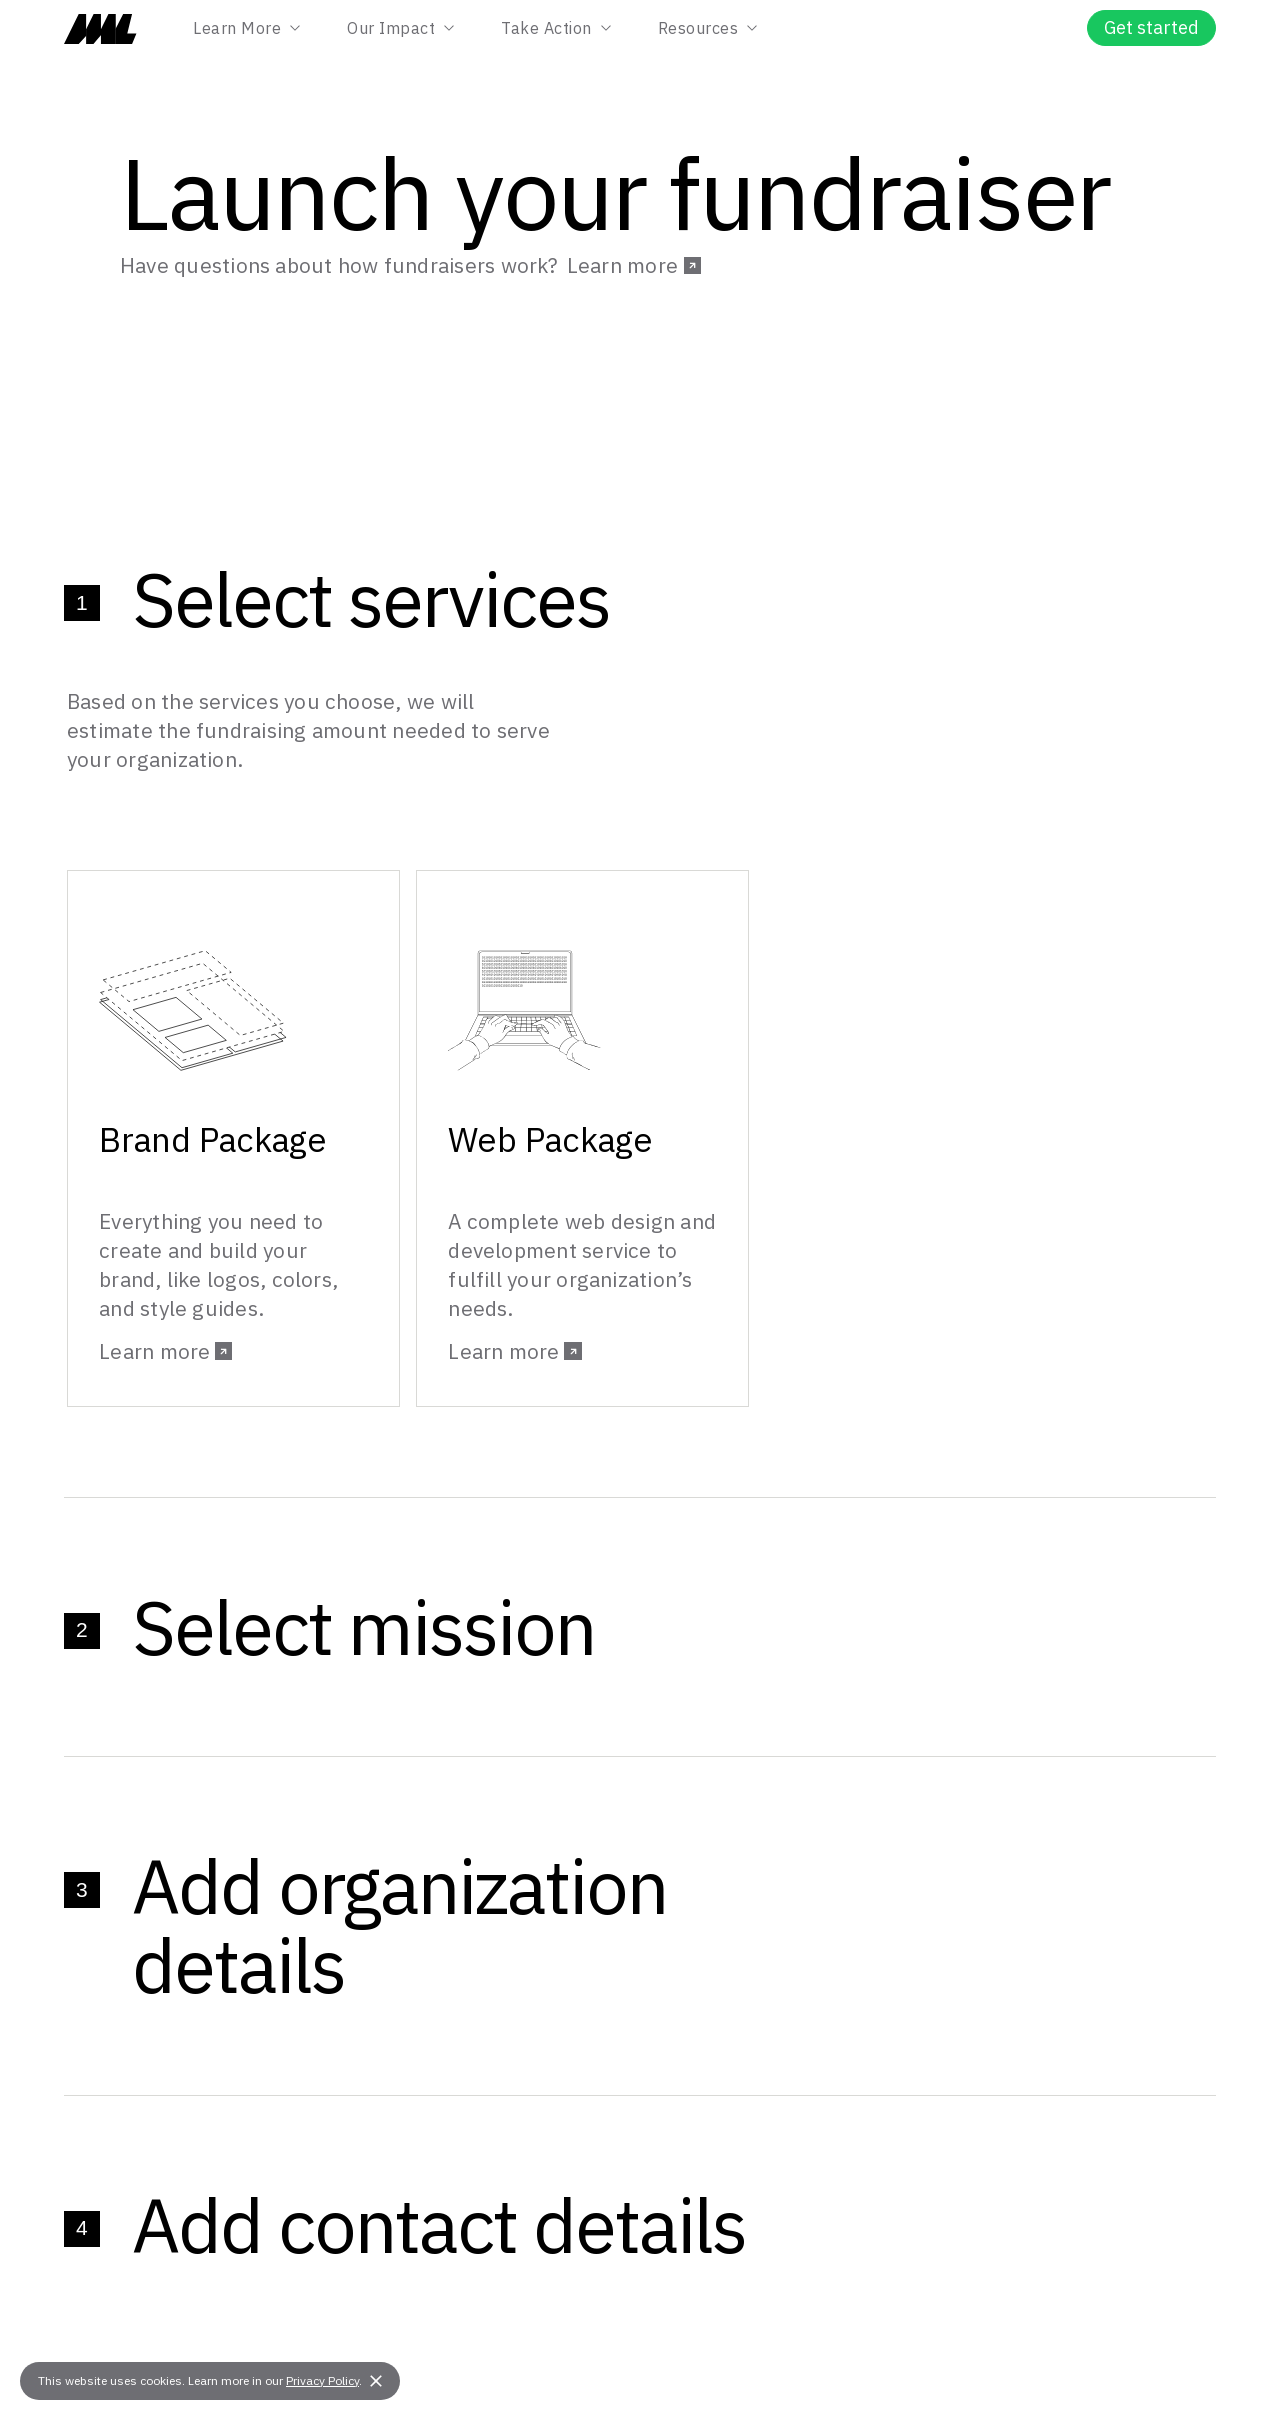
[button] (376, 2381)
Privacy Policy (322, 2380)
